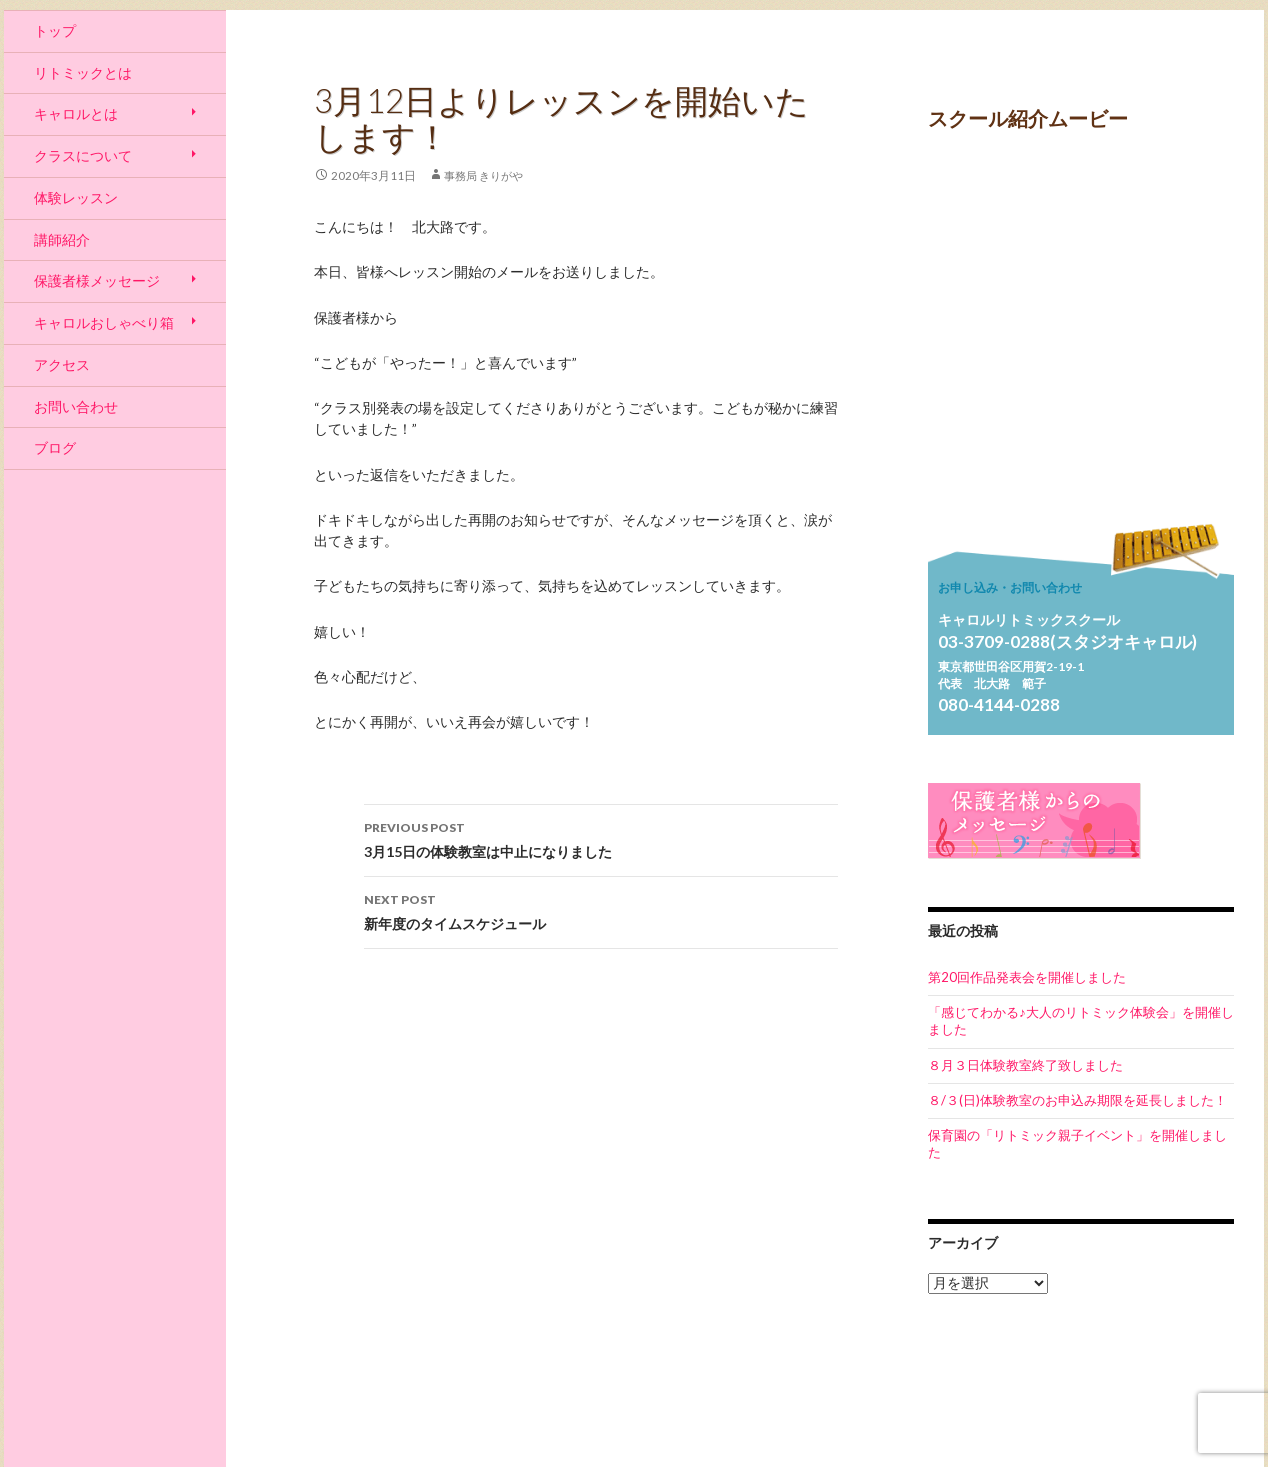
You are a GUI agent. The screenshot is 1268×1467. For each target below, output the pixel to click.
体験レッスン (76, 197)
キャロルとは (76, 113)
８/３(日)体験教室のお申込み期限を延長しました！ (1077, 1100)
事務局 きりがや (483, 175)
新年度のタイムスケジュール (601, 910)
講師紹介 (62, 239)
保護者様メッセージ (97, 280)
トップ (55, 30)
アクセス (62, 364)
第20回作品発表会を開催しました (1027, 977)
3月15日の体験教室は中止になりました (601, 838)
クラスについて (83, 155)
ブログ (55, 447)
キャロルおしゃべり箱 (104, 322)
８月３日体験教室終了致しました (1025, 1065)
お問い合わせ (76, 406)
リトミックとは (83, 72)
